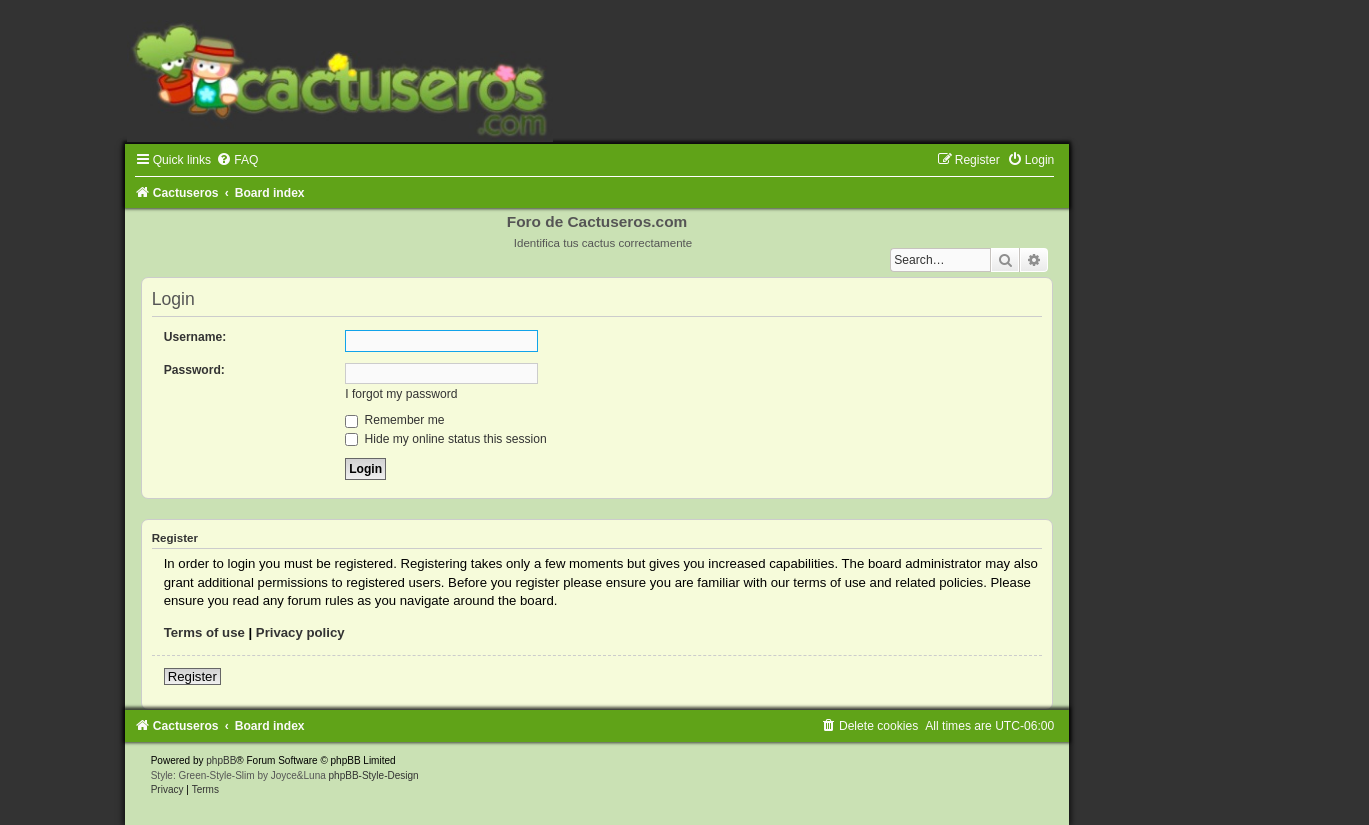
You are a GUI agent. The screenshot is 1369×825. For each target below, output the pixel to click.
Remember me (394, 420)
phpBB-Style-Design (374, 775)
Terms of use (204, 632)
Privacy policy (300, 632)
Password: (194, 370)
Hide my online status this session (446, 439)
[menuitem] (237, 160)
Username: (195, 337)
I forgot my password (401, 394)
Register (192, 676)
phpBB (221, 760)
